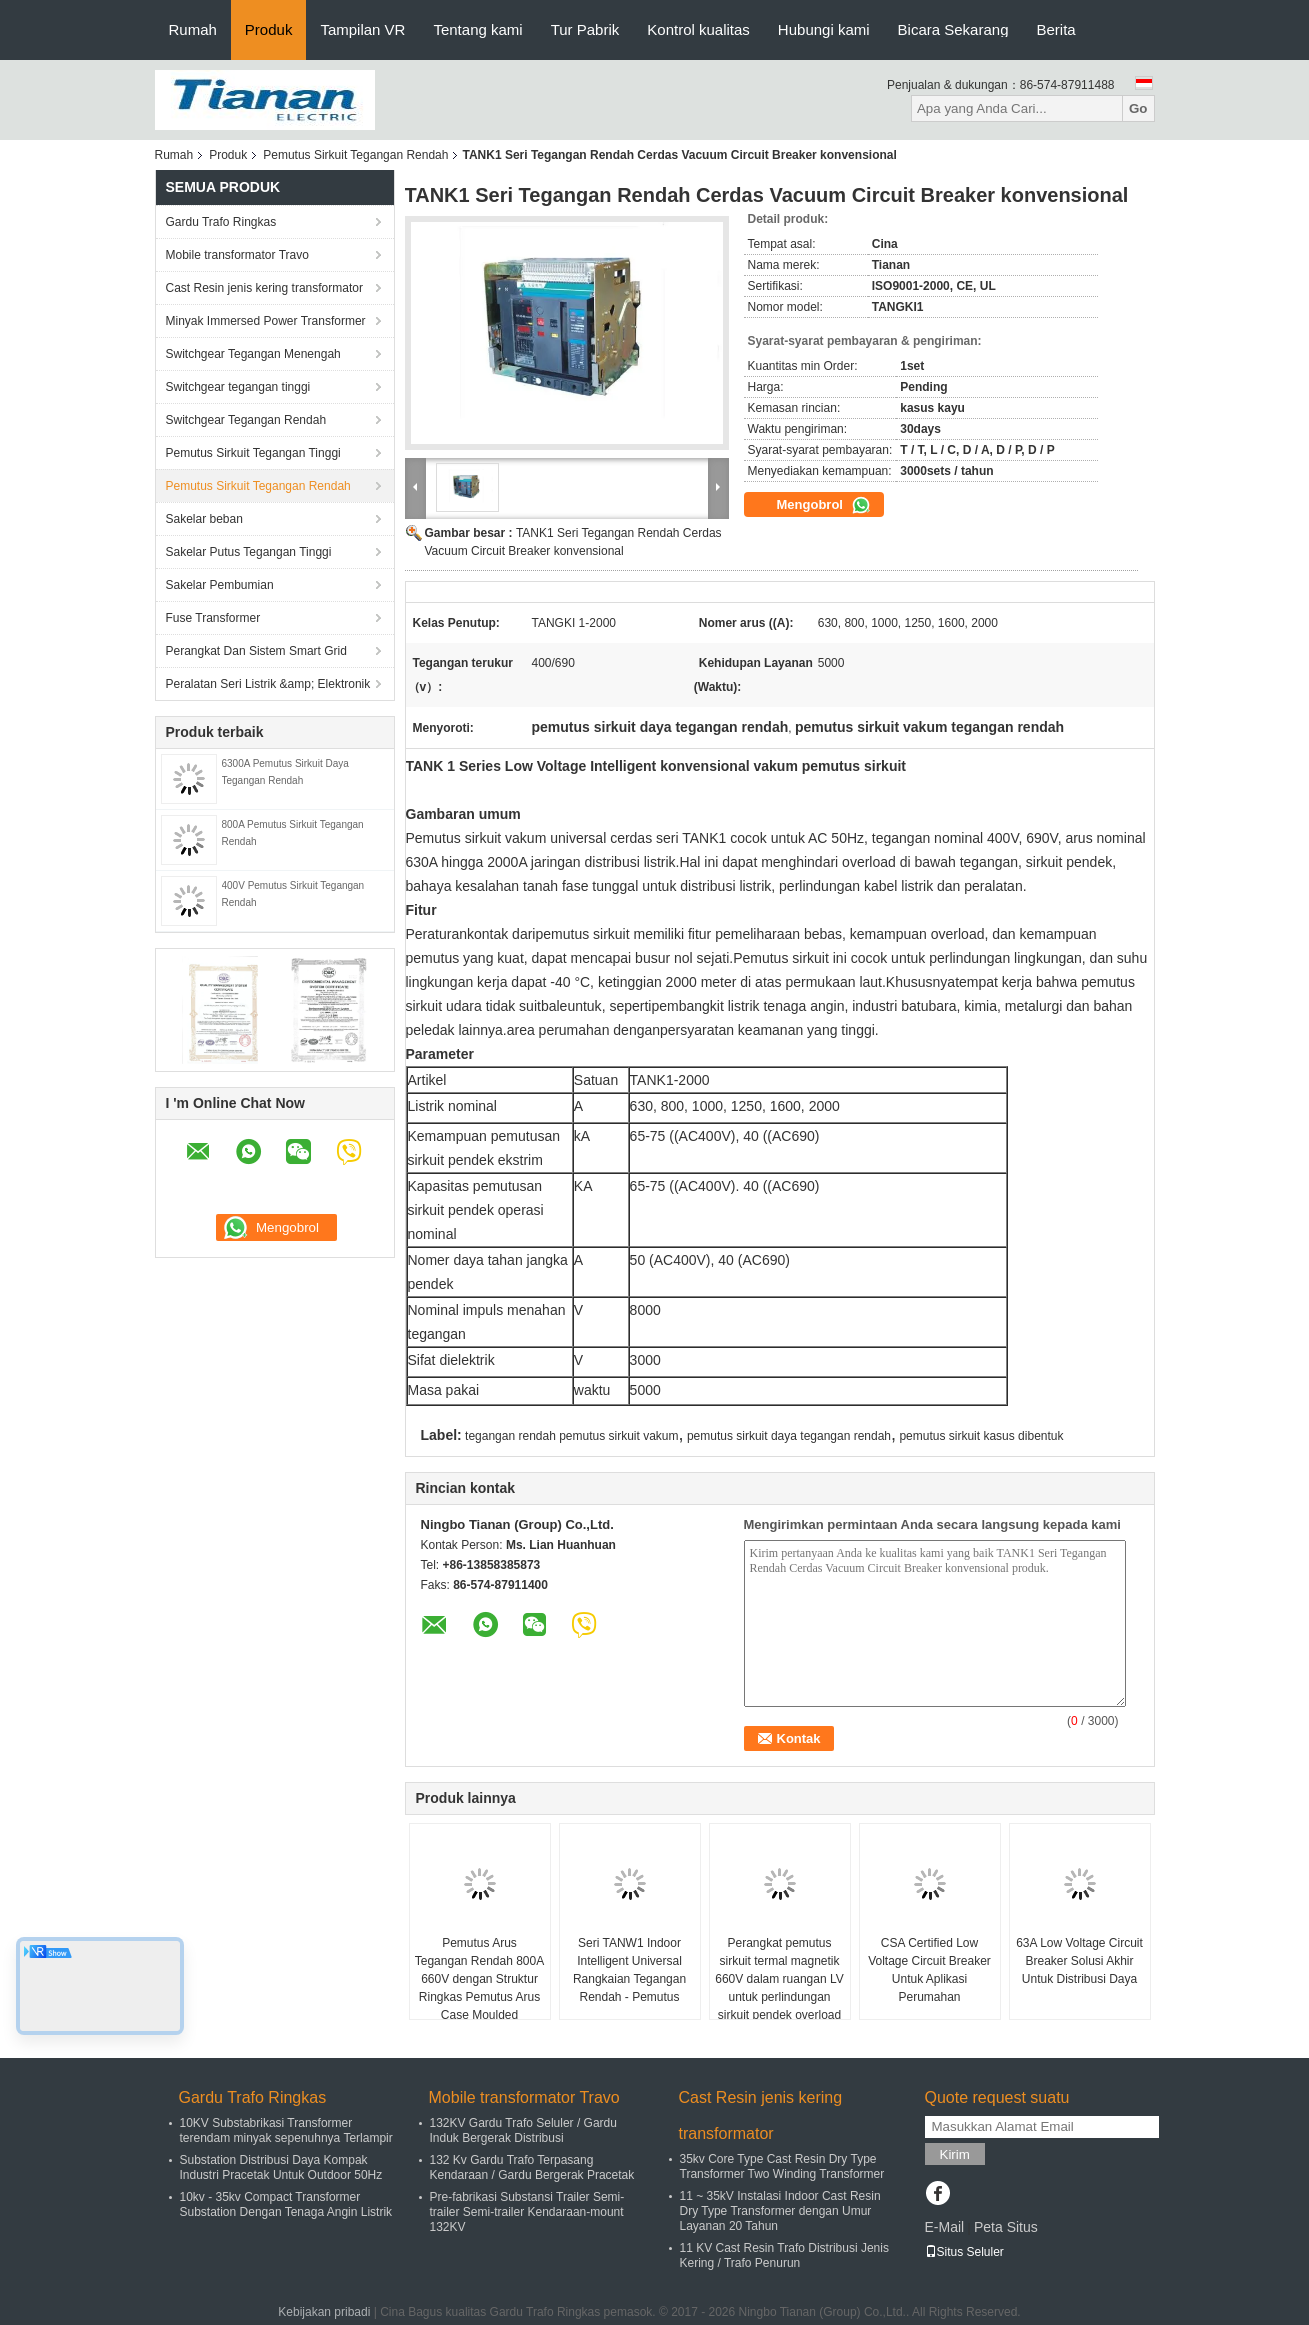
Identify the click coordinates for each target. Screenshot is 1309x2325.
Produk (269, 29)
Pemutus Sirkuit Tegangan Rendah (355, 155)
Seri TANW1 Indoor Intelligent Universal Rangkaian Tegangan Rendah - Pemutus (629, 1970)
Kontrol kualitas (698, 29)
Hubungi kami (824, 29)
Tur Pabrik (585, 29)
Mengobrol (824, 505)
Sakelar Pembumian (220, 585)
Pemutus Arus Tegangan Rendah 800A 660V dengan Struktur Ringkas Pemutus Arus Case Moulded (479, 1979)
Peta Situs (1006, 2227)
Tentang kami (477, 29)
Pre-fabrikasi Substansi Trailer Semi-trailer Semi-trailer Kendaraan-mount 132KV (527, 2212)
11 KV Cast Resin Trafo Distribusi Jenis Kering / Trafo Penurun (784, 2255)
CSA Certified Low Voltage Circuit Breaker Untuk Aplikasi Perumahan (929, 1970)
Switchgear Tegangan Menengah (253, 354)
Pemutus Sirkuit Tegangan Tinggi (253, 453)
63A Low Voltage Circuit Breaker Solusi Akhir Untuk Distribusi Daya (1079, 1961)
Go (1138, 108)
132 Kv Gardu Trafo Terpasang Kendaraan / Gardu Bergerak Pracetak (532, 2167)
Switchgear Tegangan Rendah (246, 420)
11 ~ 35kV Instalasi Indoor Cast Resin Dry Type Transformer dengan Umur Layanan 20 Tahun (780, 2211)
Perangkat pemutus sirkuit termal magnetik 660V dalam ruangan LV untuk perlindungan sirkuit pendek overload (779, 1979)
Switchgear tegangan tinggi (238, 387)
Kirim (955, 2154)
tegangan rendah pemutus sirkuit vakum (571, 1436)
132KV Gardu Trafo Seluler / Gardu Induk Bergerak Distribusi (523, 2130)
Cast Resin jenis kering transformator (264, 288)
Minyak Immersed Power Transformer (266, 321)
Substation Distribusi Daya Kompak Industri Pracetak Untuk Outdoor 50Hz (281, 2167)
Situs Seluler (964, 2252)
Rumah (193, 29)
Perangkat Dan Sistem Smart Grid (256, 651)
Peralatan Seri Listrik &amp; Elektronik (268, 684)
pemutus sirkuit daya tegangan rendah (789, 1436)
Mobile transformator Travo (237, 255)
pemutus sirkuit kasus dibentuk (981, 1436)
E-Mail (945, 2227)
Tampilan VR (362, 29)
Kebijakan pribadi (324, 2312)
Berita (1055, 29)
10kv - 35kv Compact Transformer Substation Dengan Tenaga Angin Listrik (286, 2204)
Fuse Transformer (213, 618)
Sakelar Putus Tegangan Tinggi (249, 552)
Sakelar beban (204, 519)
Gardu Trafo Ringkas (221, 222)
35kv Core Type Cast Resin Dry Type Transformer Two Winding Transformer (782, 2166)
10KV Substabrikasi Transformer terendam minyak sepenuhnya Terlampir (286, 2130)
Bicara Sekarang (953, 29)
